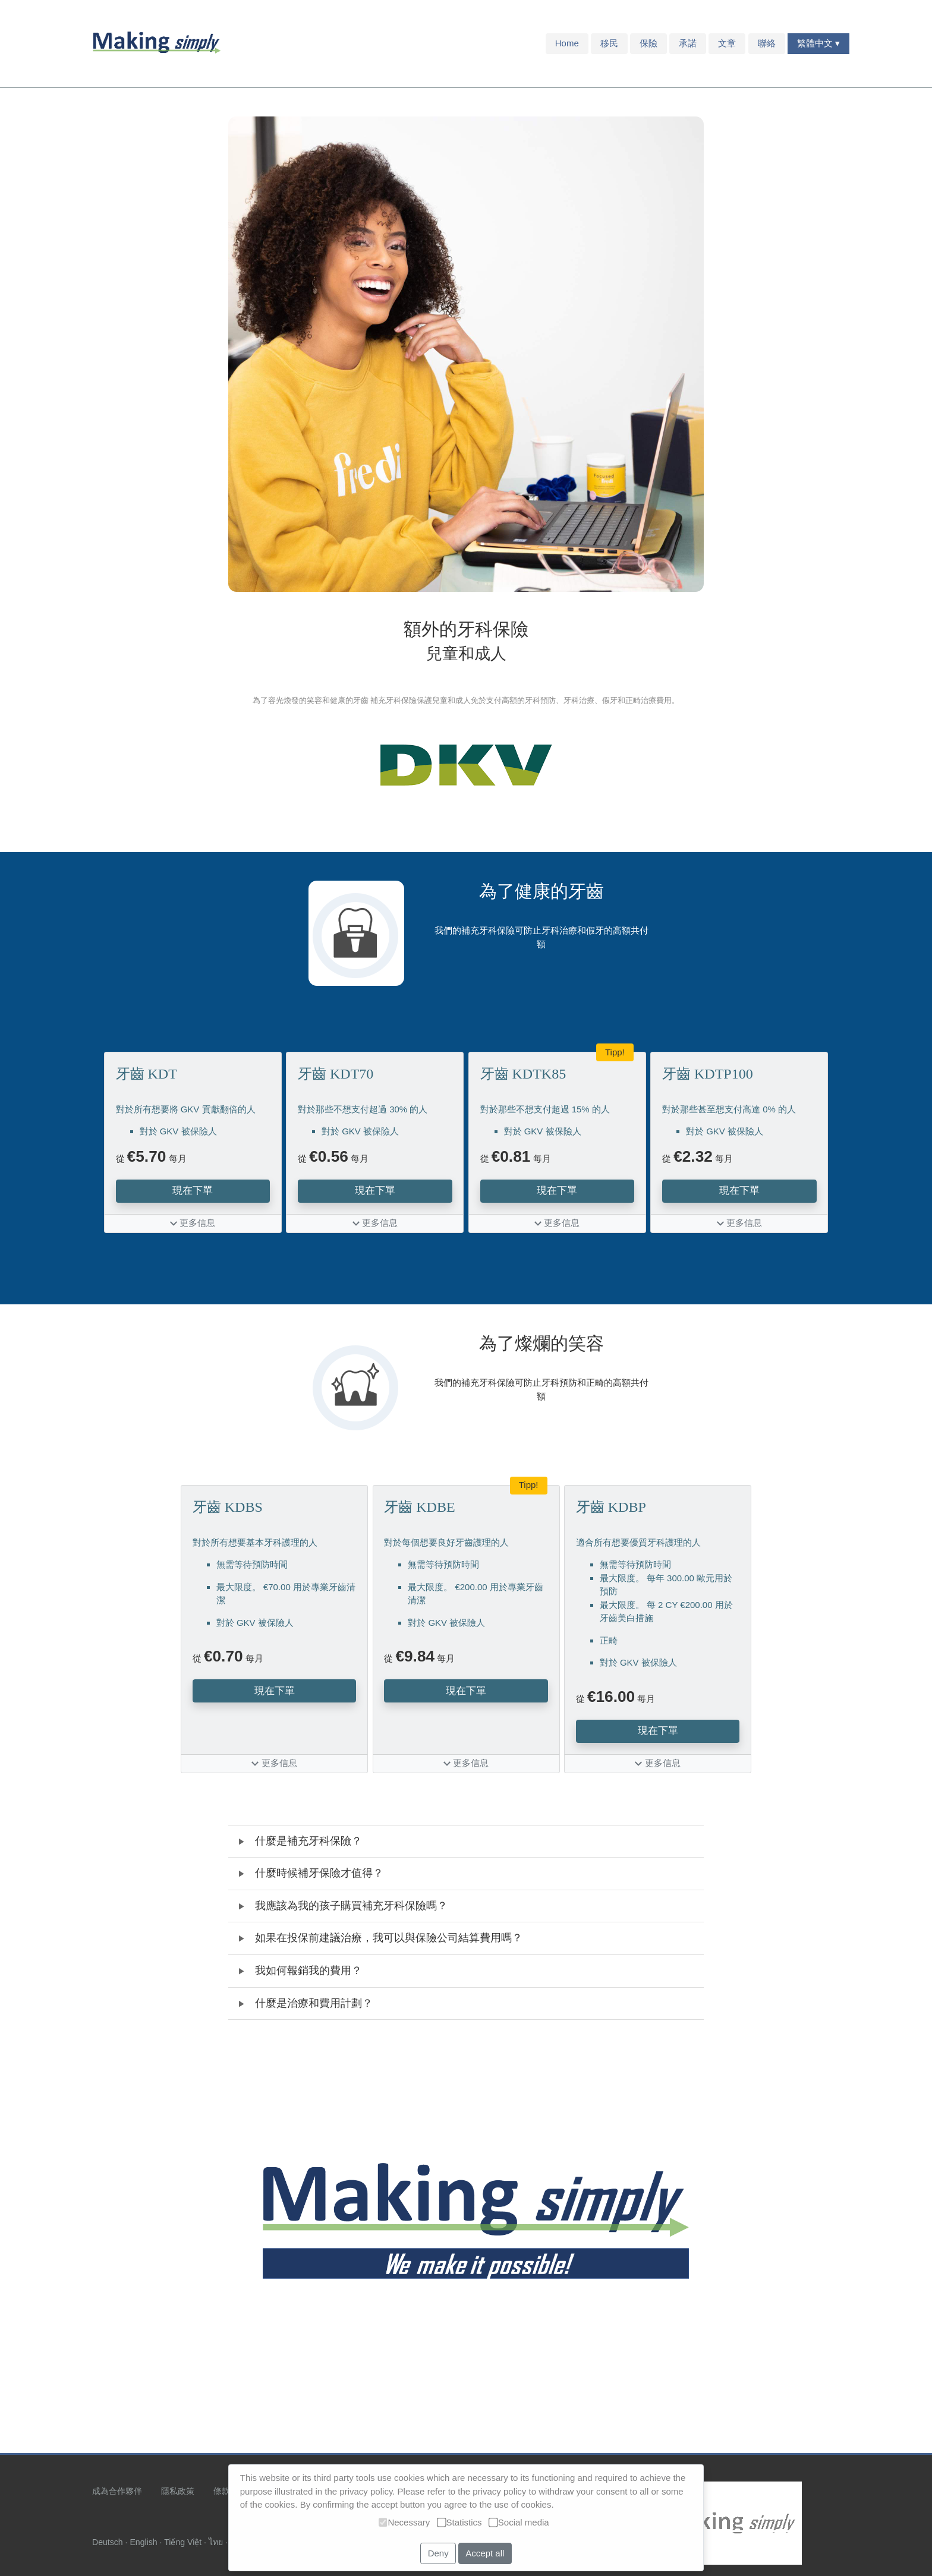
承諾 (688, 43)
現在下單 (192, 1190)
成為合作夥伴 (117, 2491)
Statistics (459, 2522)
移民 (609, 43)
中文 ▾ (827, 43)
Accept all (484, 2553)
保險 (648, 43)
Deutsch (107, 2542)
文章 (727, 43)
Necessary (404, 2522)
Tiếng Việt (182, 2542)
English (143, 2542)
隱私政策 (177, 2491)
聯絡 (767, 43)
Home (567, 43)
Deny (438, 2553)
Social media (519, 2522)
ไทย (216, 2542)
